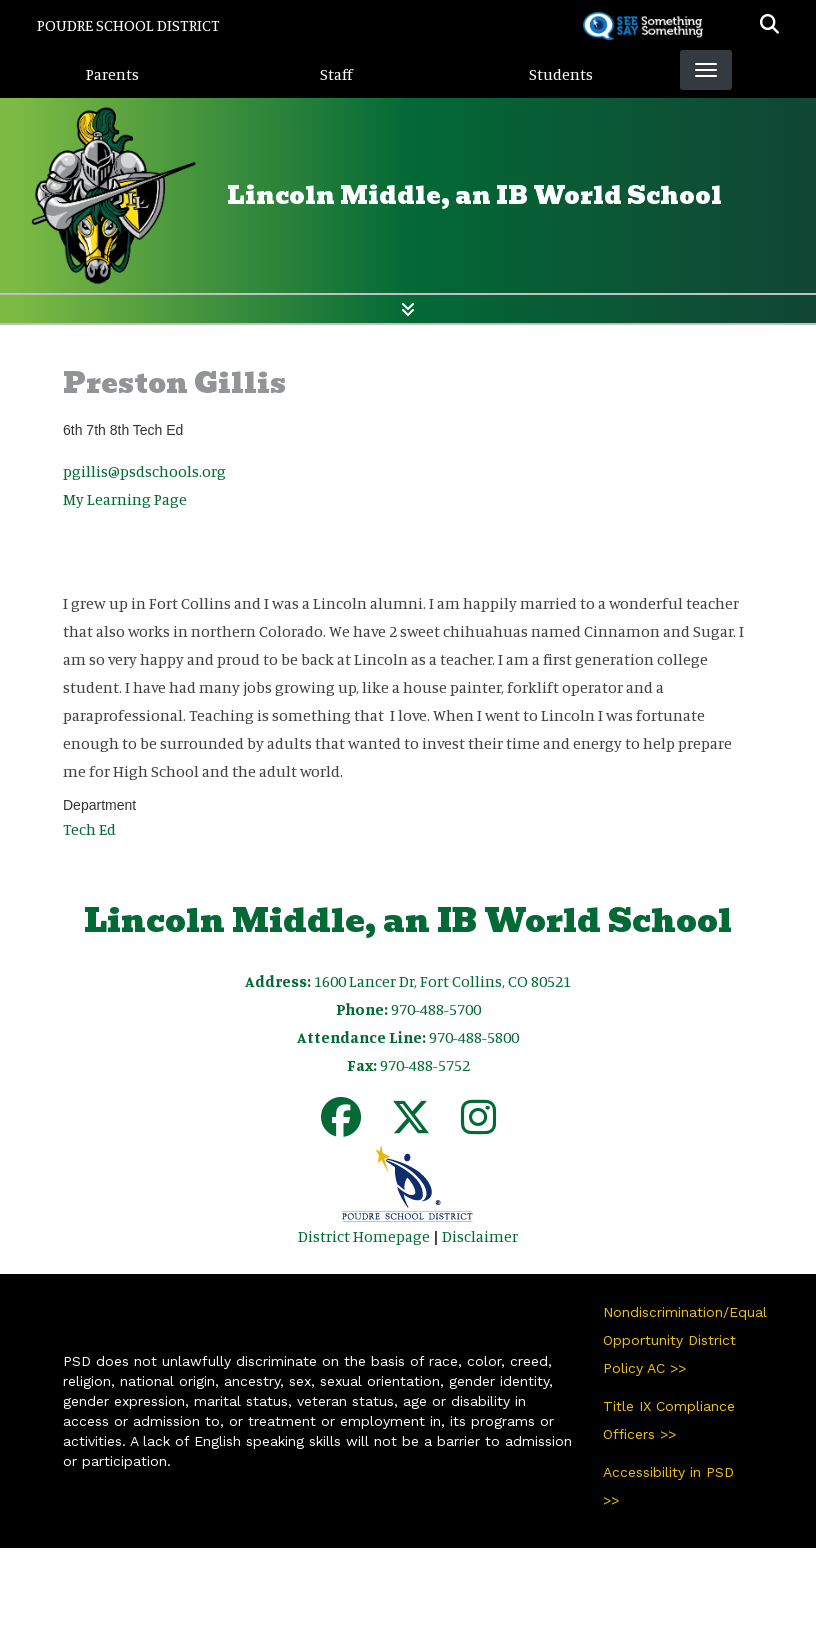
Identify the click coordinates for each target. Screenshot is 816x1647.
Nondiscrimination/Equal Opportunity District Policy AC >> (678, 1340)
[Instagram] (478, 1126)
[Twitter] (411, 1126)
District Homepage (364, 1236)
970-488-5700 (436, 1009)
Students (561, 74)
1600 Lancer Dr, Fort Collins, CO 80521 (442, 981)
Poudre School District (128, 25)
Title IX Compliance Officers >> (669, 1420)
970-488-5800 (474, 1037)
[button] (769, 25)
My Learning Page (125, 499)
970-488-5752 (425, 1065)
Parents (112, 74)
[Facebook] (341, 1126)
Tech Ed (89, 829)
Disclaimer (480, 1236)
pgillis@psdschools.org (144, 471)
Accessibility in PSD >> (668, 1486)
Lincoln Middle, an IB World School (474, 195)
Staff (336, 74)
